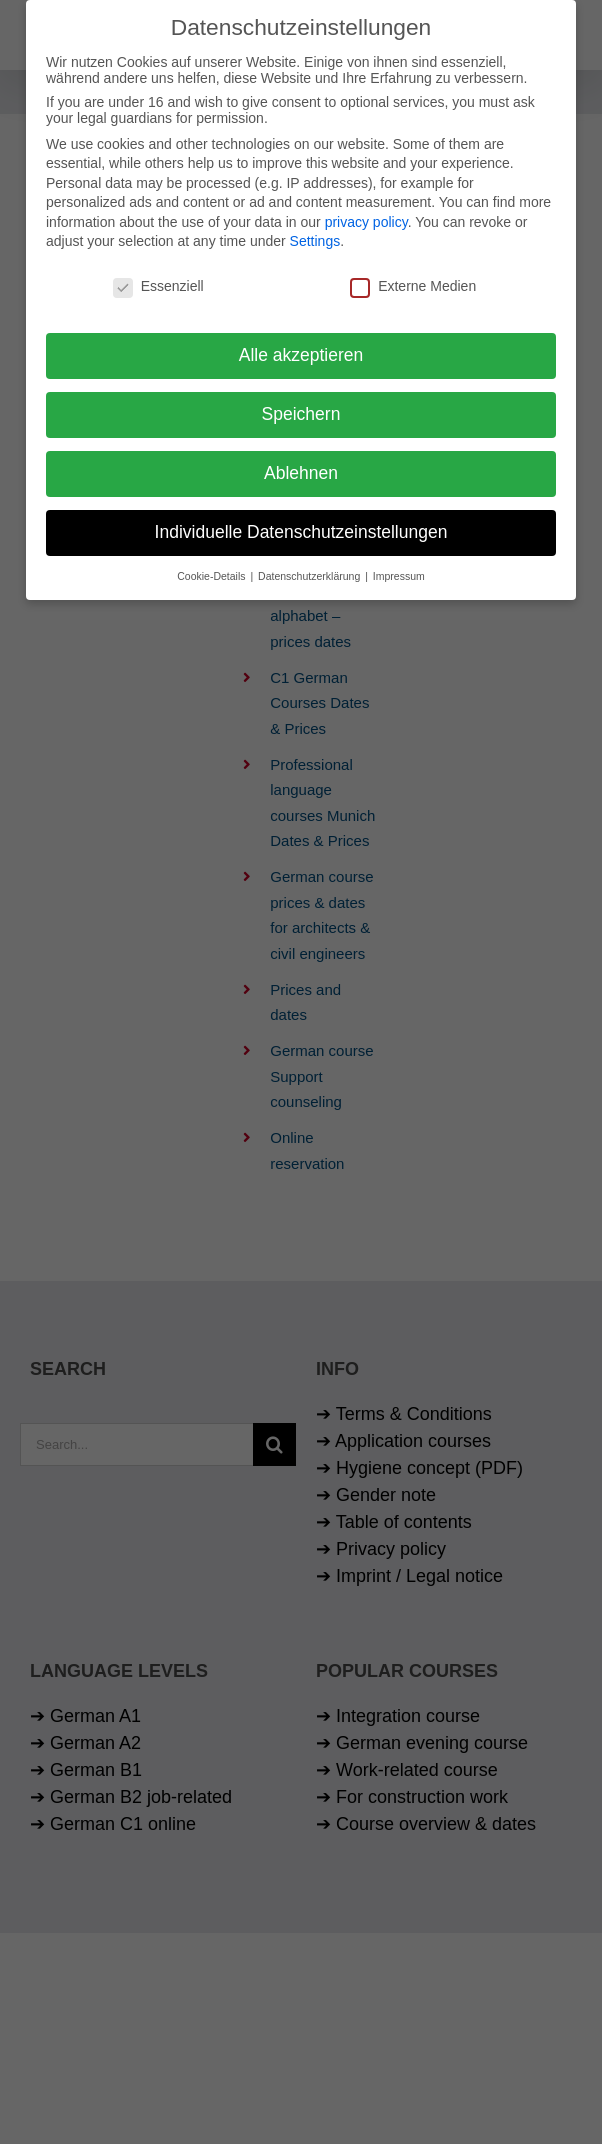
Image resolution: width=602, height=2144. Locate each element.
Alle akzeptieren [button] (301, 350)
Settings (315, 237)
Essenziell (158, 282)
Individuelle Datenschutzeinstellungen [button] (301, 527)
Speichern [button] (301, 409)
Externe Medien (413, 282)
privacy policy (366, 217)
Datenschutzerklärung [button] (310, 571)
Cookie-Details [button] (212, 571)
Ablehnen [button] (301, 468)
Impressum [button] (399, 571)
